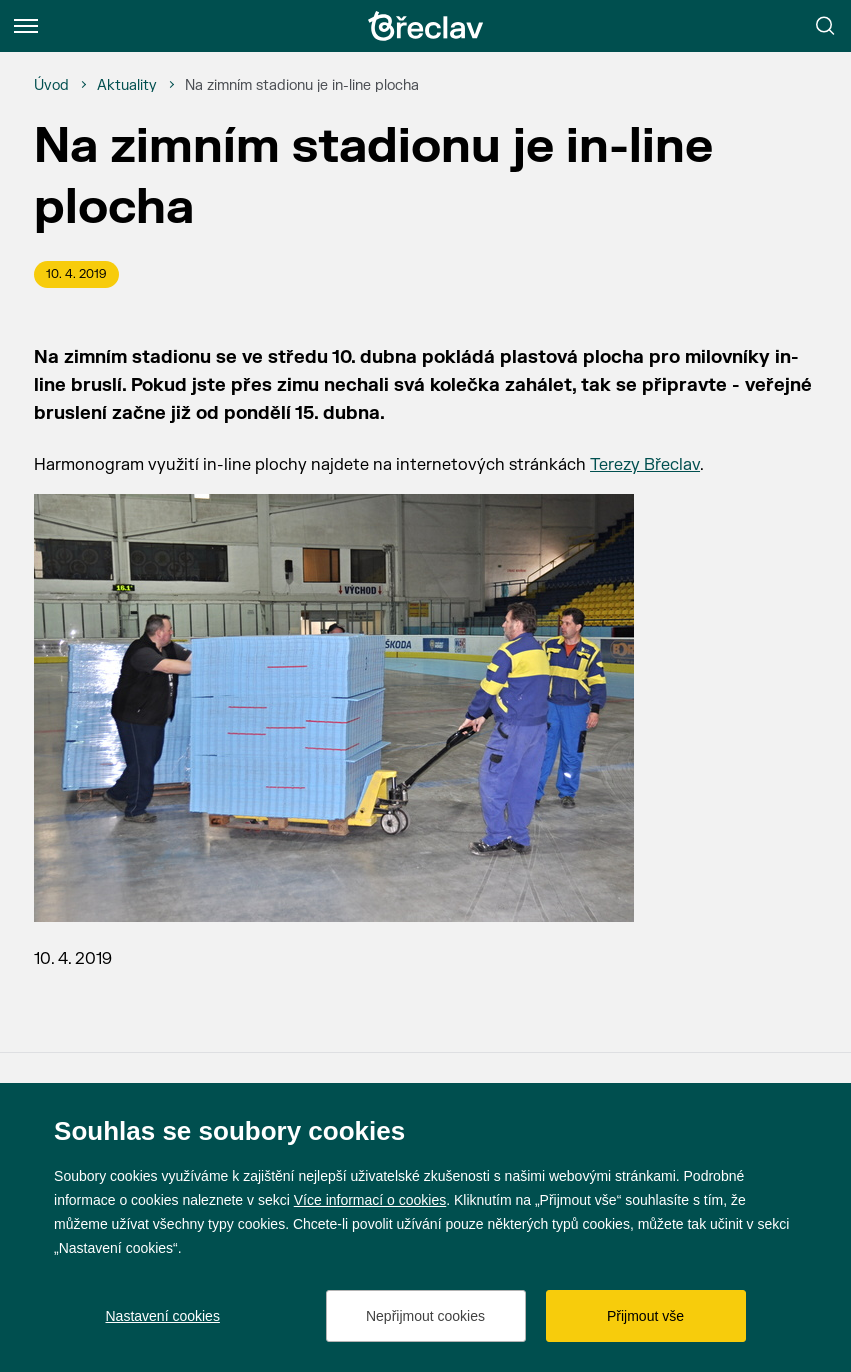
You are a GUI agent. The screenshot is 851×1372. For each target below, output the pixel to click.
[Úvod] (51, 86)
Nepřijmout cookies (425, 1316)
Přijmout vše (645, 1316)
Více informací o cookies (370, 1200)
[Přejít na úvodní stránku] (426, 26)
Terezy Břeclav (645, 465)
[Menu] (26, 26)
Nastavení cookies (163, 1316)
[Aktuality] (127, 86)
